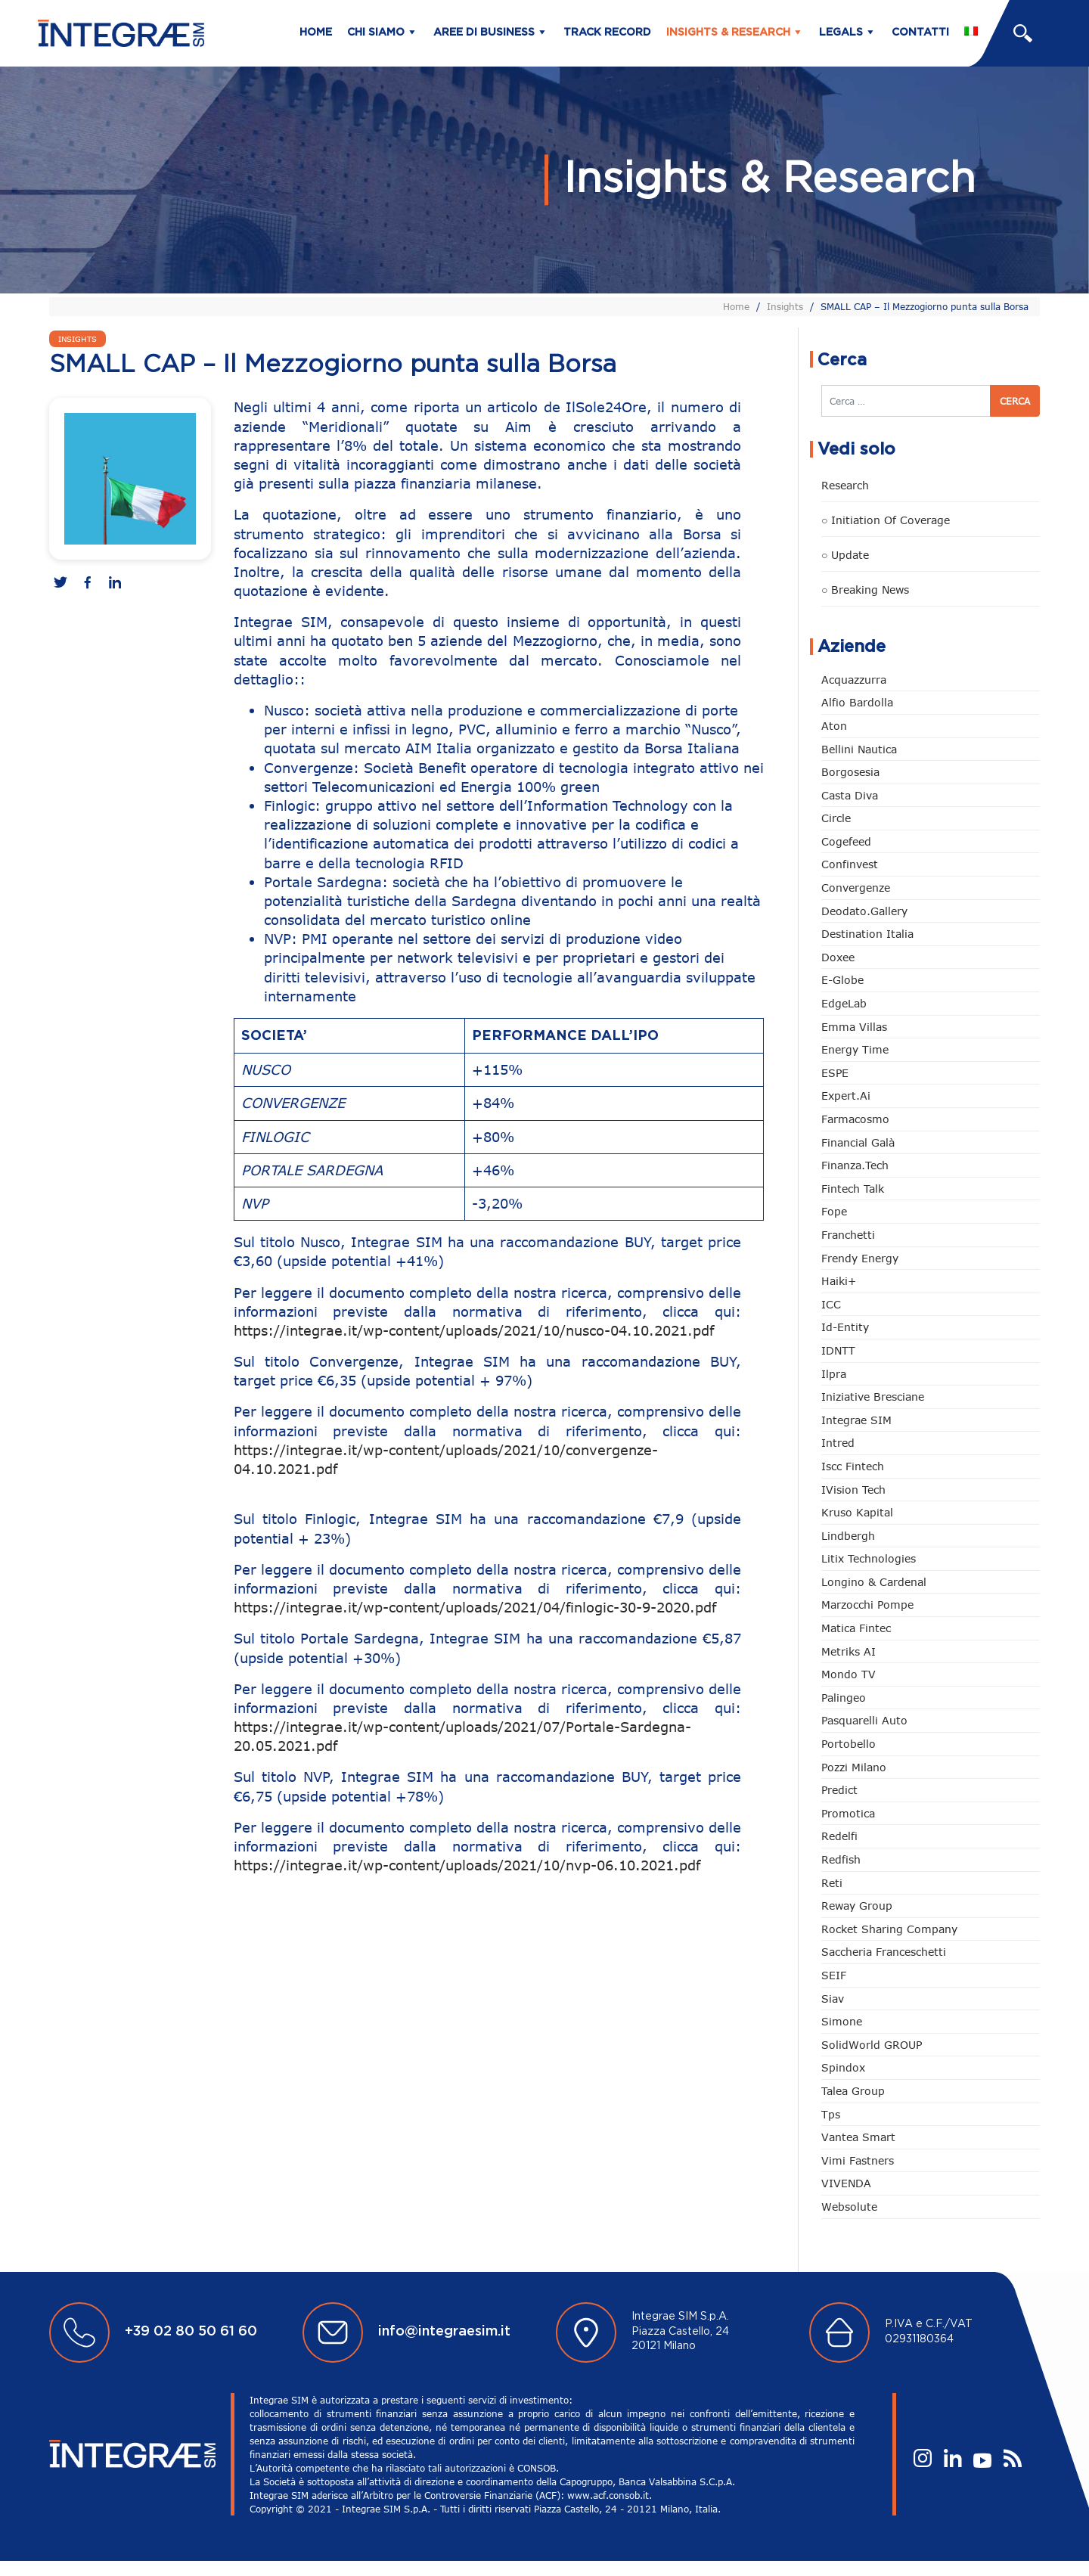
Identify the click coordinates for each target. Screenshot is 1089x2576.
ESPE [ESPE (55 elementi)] (835, 1072)
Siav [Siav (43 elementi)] (832, 1998)
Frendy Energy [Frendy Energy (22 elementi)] (859, 1258)
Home (315, 32)
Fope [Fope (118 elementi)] (834, 1211)
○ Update (845, 554)
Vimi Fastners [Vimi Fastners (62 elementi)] (857, 2160)
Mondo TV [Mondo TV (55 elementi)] (848, 1674)
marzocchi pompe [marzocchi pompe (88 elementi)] (867, 1604)
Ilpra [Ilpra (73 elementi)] (833, 1373)
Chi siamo (376, 32)
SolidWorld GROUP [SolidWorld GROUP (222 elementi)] (871, 2044)
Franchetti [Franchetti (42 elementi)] (848, 1234)
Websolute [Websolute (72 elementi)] (849, 2206)
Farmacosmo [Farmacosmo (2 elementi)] (855, 1119)
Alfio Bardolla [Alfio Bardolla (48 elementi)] (857, 702)
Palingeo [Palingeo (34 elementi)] (843, 1697)
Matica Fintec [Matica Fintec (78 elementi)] (856, 1628)
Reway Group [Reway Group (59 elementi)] (856, 1905)
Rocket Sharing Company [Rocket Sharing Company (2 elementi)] (889, 1929)
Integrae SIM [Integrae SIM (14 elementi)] (856, 1420)
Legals (841, 32)
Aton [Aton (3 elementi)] (834, 725)
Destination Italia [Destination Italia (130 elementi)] (867, 933)
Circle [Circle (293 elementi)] (836, 818)
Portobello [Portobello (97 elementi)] (848, 1743)
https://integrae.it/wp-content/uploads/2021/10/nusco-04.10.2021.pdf (474, 1330)
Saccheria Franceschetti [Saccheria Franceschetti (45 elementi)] (883, 1951)
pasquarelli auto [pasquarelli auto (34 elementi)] (864, 1720)
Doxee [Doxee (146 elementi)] (838, 957)
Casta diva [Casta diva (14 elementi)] (849, 795)
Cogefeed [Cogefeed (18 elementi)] (846, 841)
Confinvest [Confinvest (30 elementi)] (849, 864)
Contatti (920, 32)
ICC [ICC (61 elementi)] (831, 1304)
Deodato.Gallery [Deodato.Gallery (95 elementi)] (864, 911)
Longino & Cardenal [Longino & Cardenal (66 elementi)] (873, 1581)
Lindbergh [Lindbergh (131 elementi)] (848, 1535)
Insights (785, 306)
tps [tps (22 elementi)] (830, 2114)
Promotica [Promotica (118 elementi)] (848, 1813)
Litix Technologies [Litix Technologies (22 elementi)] (868, 1558)
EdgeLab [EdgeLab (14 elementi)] (844, 1003)
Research (845, 485)
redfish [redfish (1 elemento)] (841, 1859)
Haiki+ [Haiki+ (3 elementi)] (838, 1280)
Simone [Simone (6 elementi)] (841, 2021)
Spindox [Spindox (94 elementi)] (843, 2067)
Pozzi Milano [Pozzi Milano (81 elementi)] (853, 1767)
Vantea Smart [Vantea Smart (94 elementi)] (858, 2137)
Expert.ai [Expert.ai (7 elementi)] (845, 1095)
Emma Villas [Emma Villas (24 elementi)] (854, 1026)
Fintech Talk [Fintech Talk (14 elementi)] (852, 1188)
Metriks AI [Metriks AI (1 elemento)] (848, 1651)
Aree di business (484, 32)
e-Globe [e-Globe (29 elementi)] (842, 979)
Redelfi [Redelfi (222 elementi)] (839, 1836)
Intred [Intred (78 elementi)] (838, 1442)
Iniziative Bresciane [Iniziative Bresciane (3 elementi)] (872, 1396)
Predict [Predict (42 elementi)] (839, 1789)
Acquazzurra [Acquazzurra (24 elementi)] (853, 679)
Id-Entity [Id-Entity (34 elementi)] (845, 1327)
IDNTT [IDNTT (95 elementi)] (838, 1350)
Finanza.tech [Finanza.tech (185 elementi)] (855, 1165)
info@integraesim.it (444, 2332)
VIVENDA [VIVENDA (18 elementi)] (846, 2183)
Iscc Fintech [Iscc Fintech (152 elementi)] (852, 1466)
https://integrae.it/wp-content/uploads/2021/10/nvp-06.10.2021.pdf (467, 1865)
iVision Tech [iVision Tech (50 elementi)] (853, 1489)
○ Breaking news (865, 589)
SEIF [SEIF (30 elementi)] (833, 1975)
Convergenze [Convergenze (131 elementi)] (855, 887)
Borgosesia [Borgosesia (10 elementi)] (850, 771)
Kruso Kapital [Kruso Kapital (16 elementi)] (857, 1512)
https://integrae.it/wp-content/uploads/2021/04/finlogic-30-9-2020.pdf (475, 1607)
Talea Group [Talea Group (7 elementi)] (853, 2090)
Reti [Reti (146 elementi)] (831, 1882)
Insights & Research (728, 32)
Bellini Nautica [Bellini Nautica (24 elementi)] (859, 749)
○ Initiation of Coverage (885, 520)
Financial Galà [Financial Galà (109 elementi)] (858, 1142)
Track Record (607, 32)
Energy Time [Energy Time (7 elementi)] (855, 1049)
